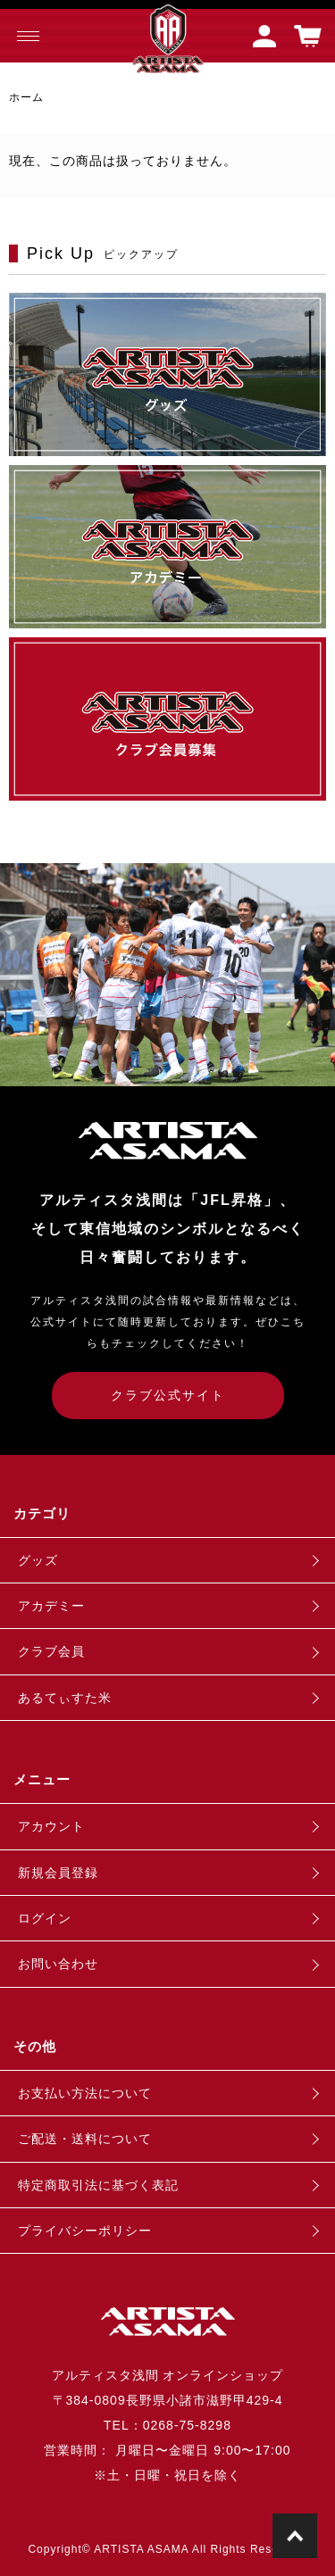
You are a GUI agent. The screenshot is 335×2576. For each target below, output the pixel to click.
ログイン (44, 1918)
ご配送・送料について (85, 2138)
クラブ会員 (51, 1651)
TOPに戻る (294, 2536)
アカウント (51, 1826)
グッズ (38, 1560)
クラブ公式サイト (168, 1395)
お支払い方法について (85, 2093)
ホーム (26, 97)
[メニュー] (27, 35)
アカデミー (51, 1606)
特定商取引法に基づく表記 (98, 2185)
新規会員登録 (58, 1873)
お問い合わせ (58, 1964)
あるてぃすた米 (65, 1698)
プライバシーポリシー (85, 2230)
